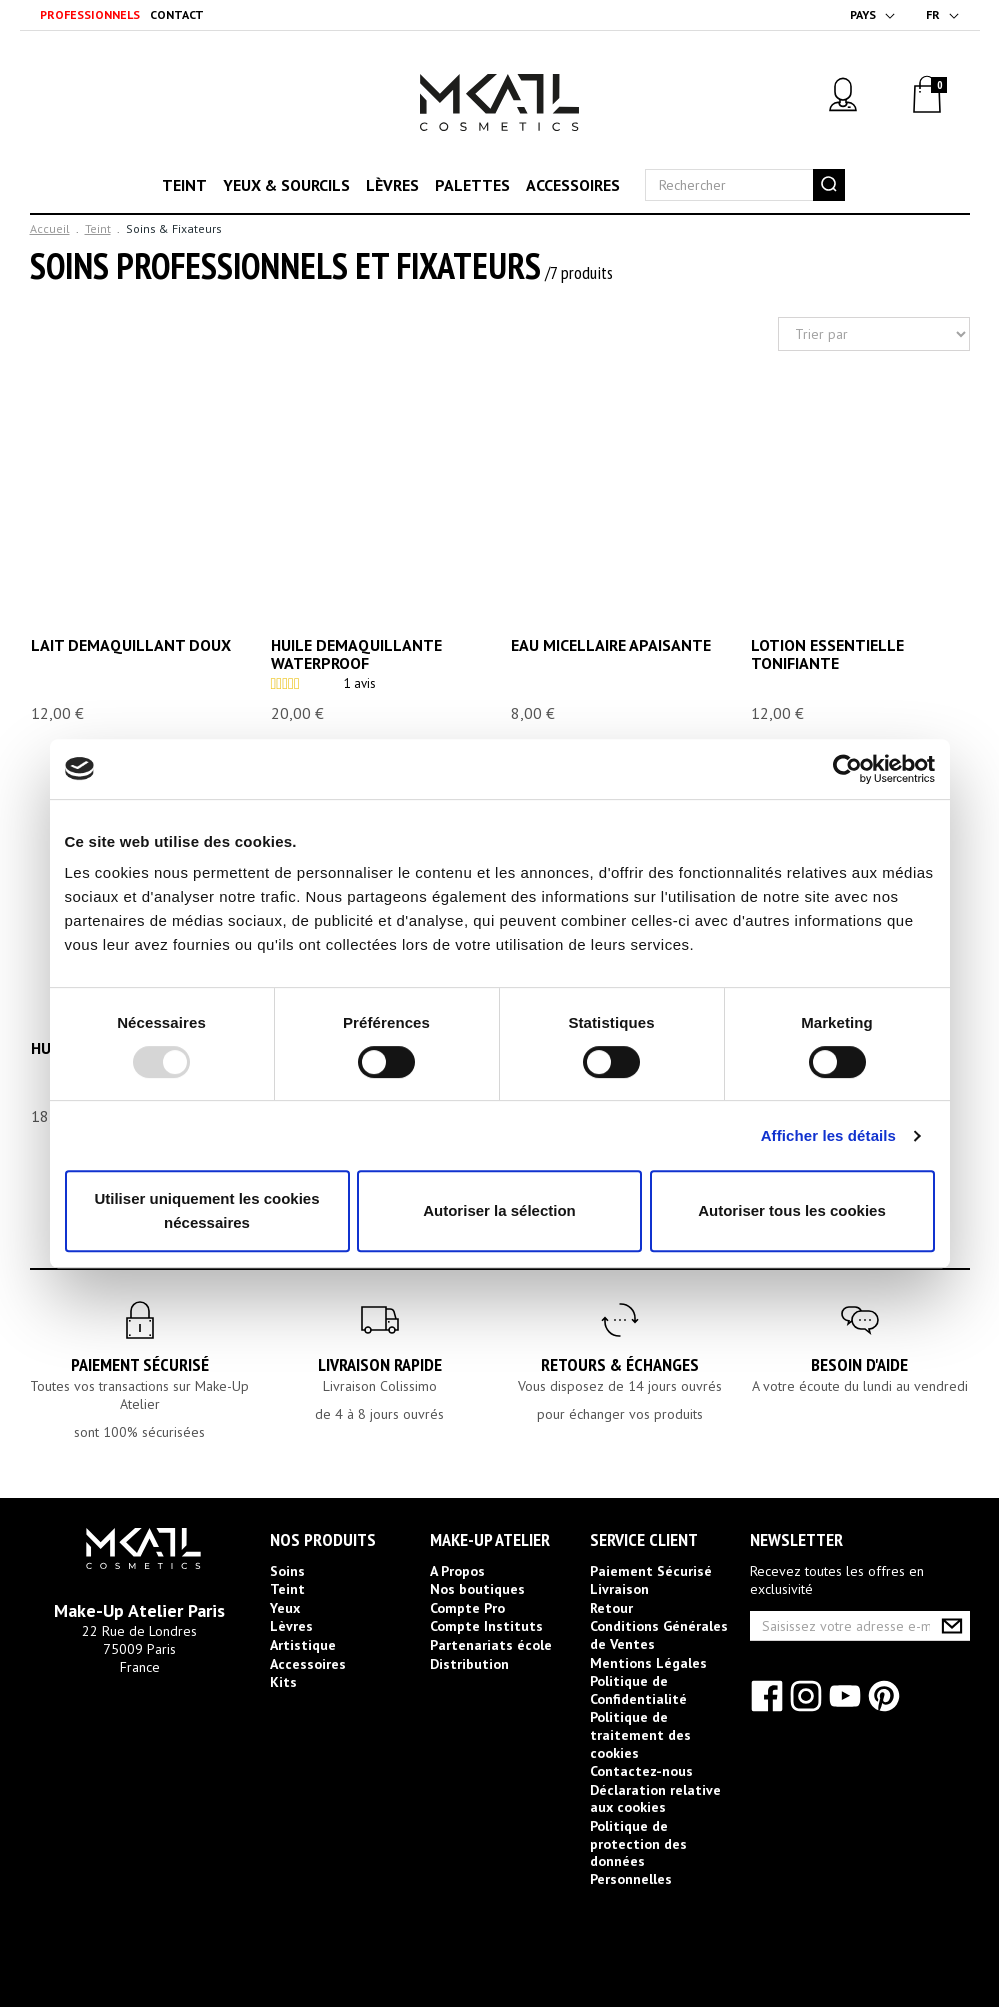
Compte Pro (467, 1608)
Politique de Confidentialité (638, 1690)
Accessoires (573, 185)
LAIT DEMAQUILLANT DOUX (131, 646)
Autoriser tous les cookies (792, 1210)
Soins (287, 1571)
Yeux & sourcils (286, 185)
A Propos (457, 1571)
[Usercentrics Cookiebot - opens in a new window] (847, 769)
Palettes (472, 185)
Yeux (285, 1608)
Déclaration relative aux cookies (655, 1799)
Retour (611, 1608)
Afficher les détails (828, 1135)
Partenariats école (491, 1645)
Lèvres (392, 185)
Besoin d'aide (859, 1364)
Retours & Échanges (620, 1364)
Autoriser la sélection (499, 1210)
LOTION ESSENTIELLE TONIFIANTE (827, 654)
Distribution (469, 1664)
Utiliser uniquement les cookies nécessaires (206, 1210)
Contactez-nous (641, 1771)
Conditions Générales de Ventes (659, 1635)
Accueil (50, 228)
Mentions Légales (648, 1663)
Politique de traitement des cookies (640, 1734)
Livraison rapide (380, 1364)
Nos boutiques (477, 1589)
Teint (184, 185)
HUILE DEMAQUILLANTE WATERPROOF (356, 654)
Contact (177, 14)
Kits (283, 1682)
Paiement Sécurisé (140, 1364)
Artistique (303, 1645)
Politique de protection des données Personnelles (638, 1852)
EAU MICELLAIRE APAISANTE (611, 646)
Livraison (619, 1589)
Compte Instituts (486, 1626)
